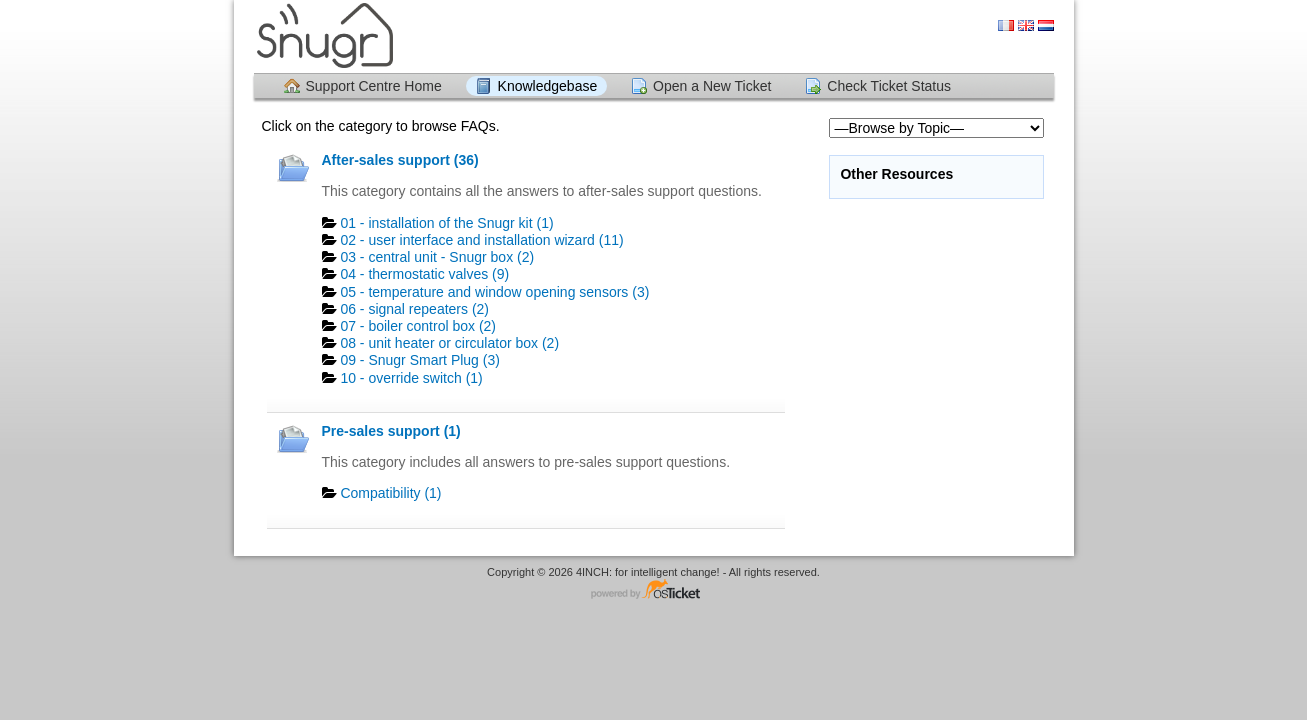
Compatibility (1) (390, 493)
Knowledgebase (548, 86)
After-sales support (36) (400, 160)
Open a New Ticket (712, 86)
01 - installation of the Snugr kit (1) (446, 223)
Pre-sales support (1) (391, 431)
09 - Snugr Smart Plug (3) (420, 360)
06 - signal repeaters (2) (414, 309)
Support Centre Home (374, 86)
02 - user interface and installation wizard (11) (481, 240)
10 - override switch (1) (411, 378)
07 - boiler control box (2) (418, 326)
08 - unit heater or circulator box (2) (449, 343)
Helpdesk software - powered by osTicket (654, 590)
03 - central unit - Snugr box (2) (437, 257)
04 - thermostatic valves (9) (424, 274)
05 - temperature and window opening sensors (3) (494, 292)
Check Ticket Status (889, 86)
